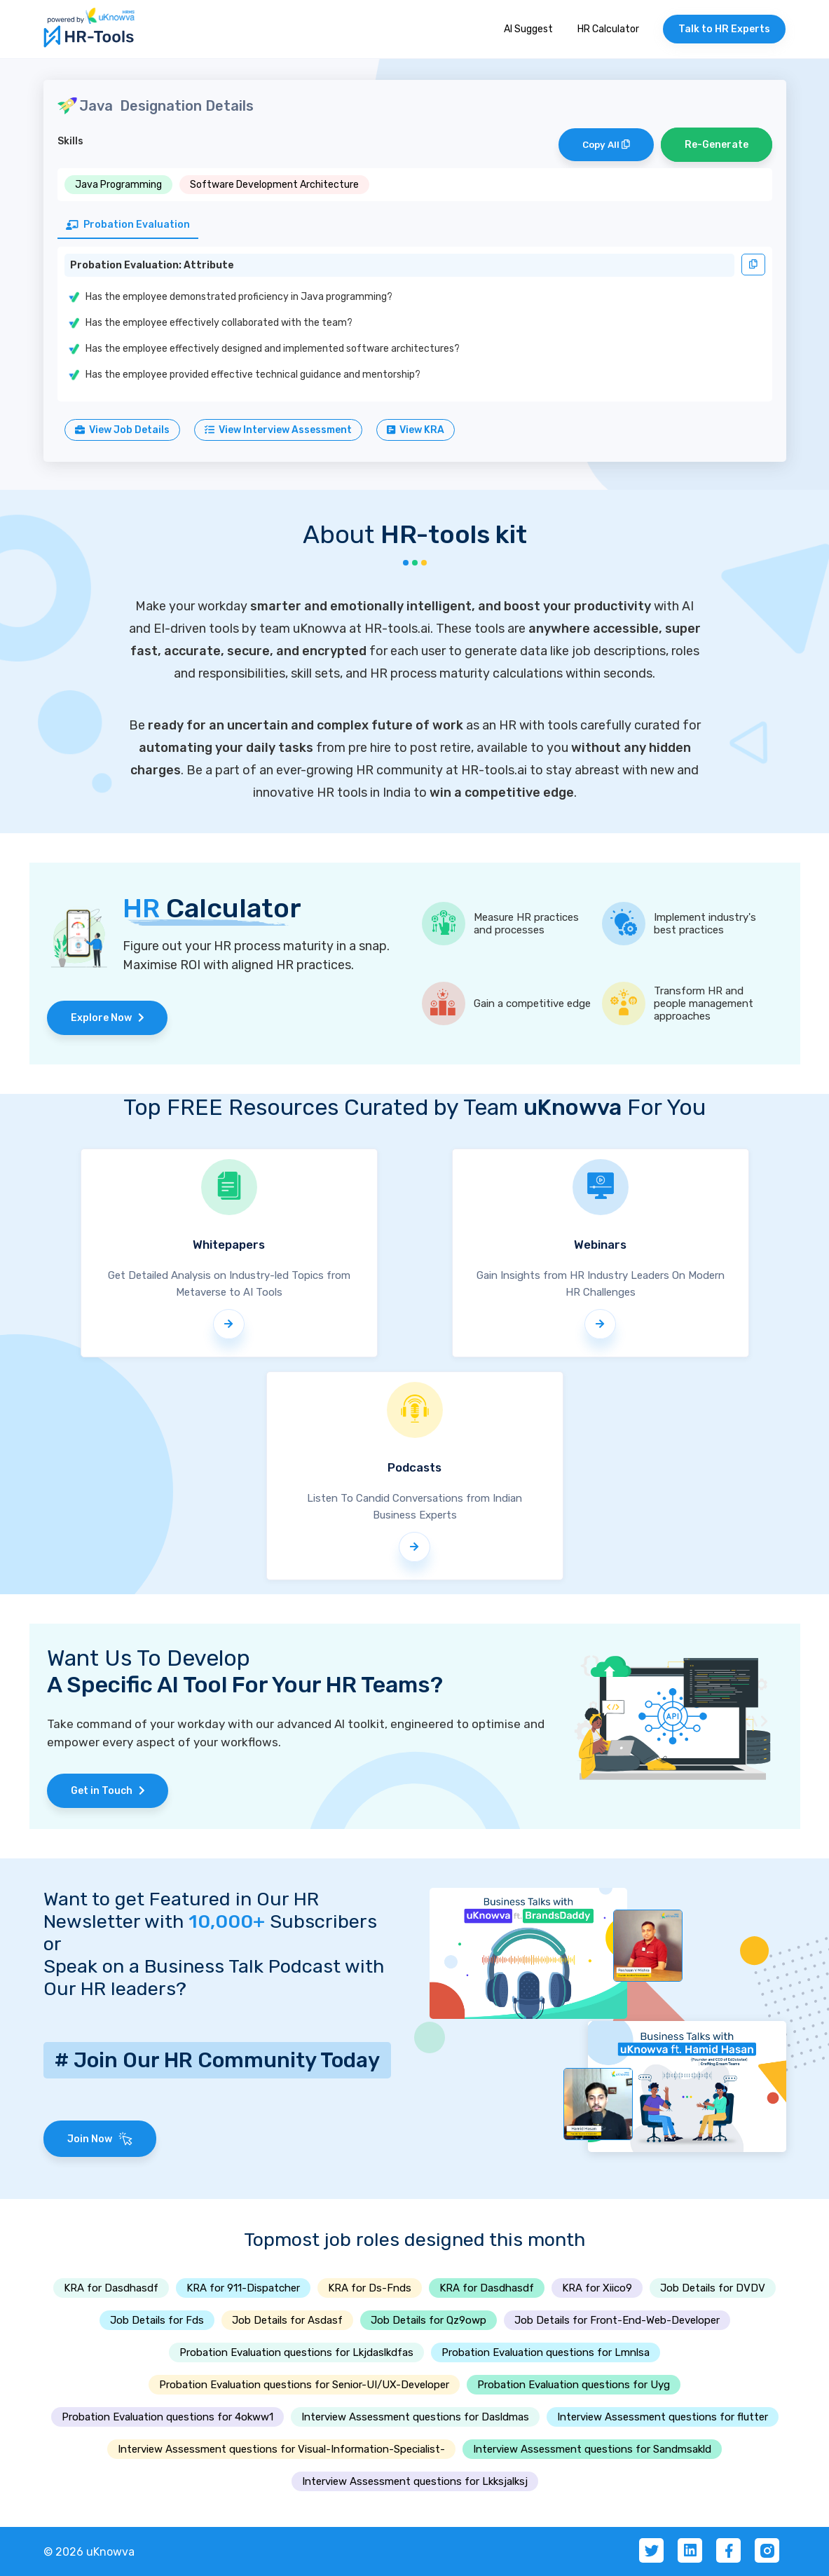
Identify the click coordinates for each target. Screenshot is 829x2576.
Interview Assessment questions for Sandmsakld (592, 2449)
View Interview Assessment (278, 430)
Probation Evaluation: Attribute (152, 265)
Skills (70, 141)
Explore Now (107, 1018)
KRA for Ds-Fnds (369, 2288)
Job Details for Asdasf (287, 2320)
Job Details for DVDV (712, 2288)
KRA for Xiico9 (597, 2288)
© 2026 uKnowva (89, 2551)
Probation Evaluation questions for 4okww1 (167, 2417)
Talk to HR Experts (724, 29)
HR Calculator (608, 29)
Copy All (606, 144)
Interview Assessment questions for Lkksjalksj (415, 2481)
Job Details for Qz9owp (428, 2320)
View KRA (415, 430)
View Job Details (122, 430)
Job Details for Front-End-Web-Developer (617, 2320)
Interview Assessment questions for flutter (662, 2417)
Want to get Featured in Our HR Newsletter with (181, 1910)
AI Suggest (528, 29)
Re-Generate (716, 145)
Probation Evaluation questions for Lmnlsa (545, 2352)
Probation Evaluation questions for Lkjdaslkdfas (296, 2352)
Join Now (99, 2139)
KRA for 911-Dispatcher (243, 2288)
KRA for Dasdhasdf (111, 2288)
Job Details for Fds (157, 2320)
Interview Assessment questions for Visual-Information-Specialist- (281, 2449)
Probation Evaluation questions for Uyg (573, 2384)
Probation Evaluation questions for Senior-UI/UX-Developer (304, 2384)
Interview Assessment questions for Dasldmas (415, 2417)
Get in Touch (108, 1791)
